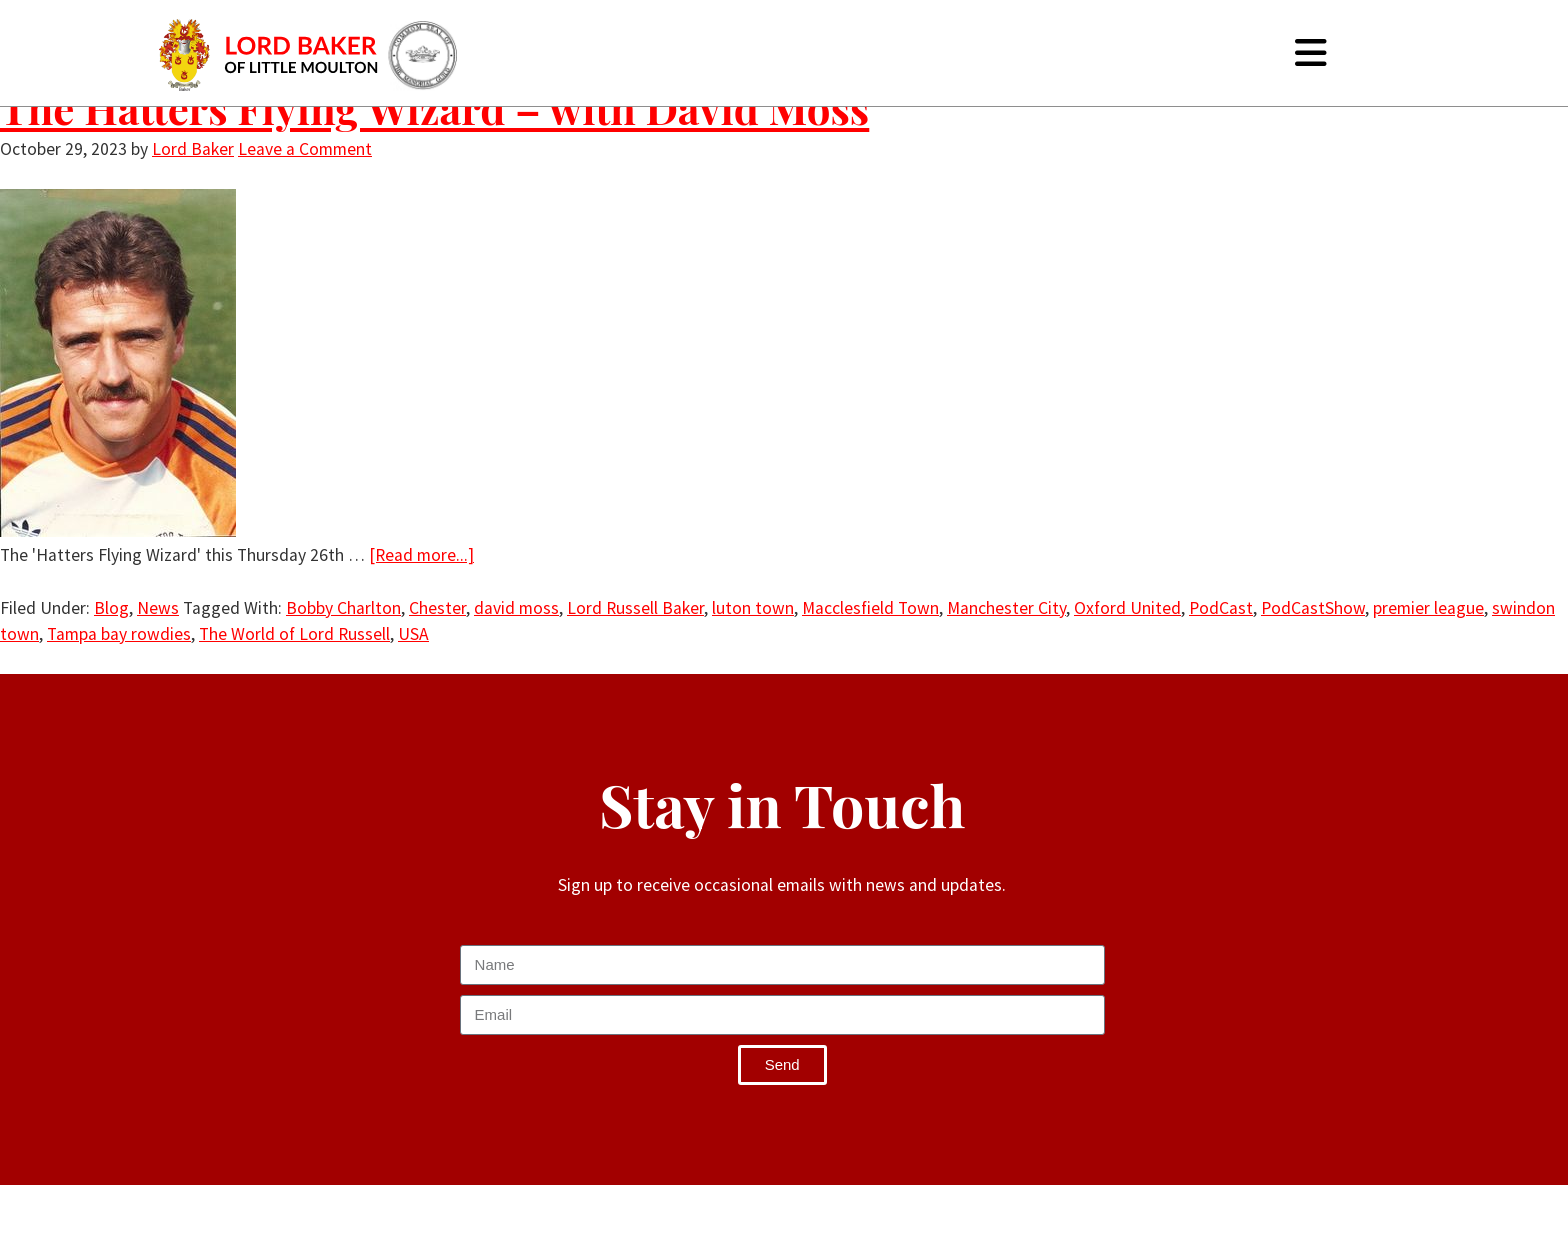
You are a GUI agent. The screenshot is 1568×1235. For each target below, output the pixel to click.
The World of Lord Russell (294, 634)
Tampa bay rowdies (119, 634)
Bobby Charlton (343, 608)
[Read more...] (421, 555)
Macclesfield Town (870, 608)
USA (413, 634)
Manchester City (1006, 608)
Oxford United (1127, 608)
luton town (753, 608)
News (158, 608)
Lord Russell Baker (635, 608)
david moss (516, 608)
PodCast (1221, 608)
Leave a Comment (305, 149)
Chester (437, 608)
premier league (1428, 608)
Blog (111, 608)
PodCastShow (1313, 608)
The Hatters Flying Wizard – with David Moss (434, 108)
